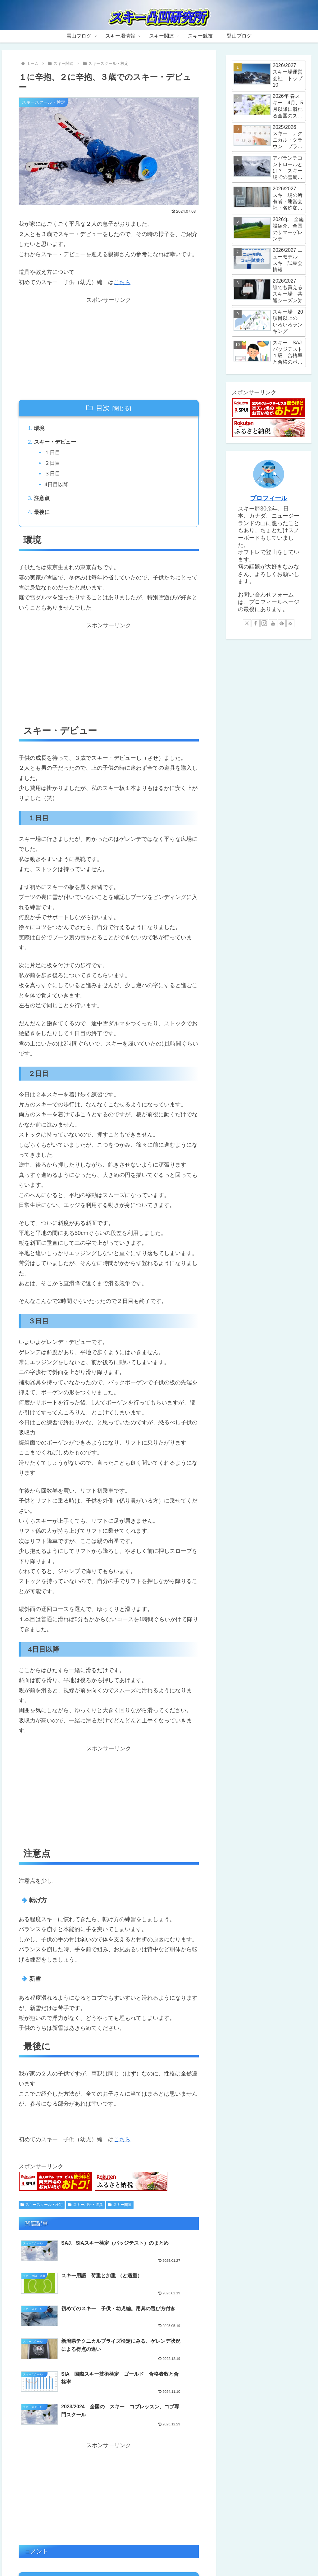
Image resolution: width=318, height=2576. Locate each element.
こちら (122, 282)
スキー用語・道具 (85, 2210)
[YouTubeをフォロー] (273, 623)
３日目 (54, 477)
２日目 (54, 466)
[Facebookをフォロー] (256, 623)
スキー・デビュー (57, 444)
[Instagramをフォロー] (264, 623)
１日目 (54, 455)
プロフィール (268, 498)
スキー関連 (120, 2210)
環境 (40, 429)
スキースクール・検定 (41, 2210)
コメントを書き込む (109, 2513)
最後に (43, 517)
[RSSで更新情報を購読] (290, 623)
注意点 (43, 503)
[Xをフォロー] (247, 623)
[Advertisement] (109, 348)
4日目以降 (58, 488)
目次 (103, 408)
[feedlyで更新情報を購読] (282, 623)
